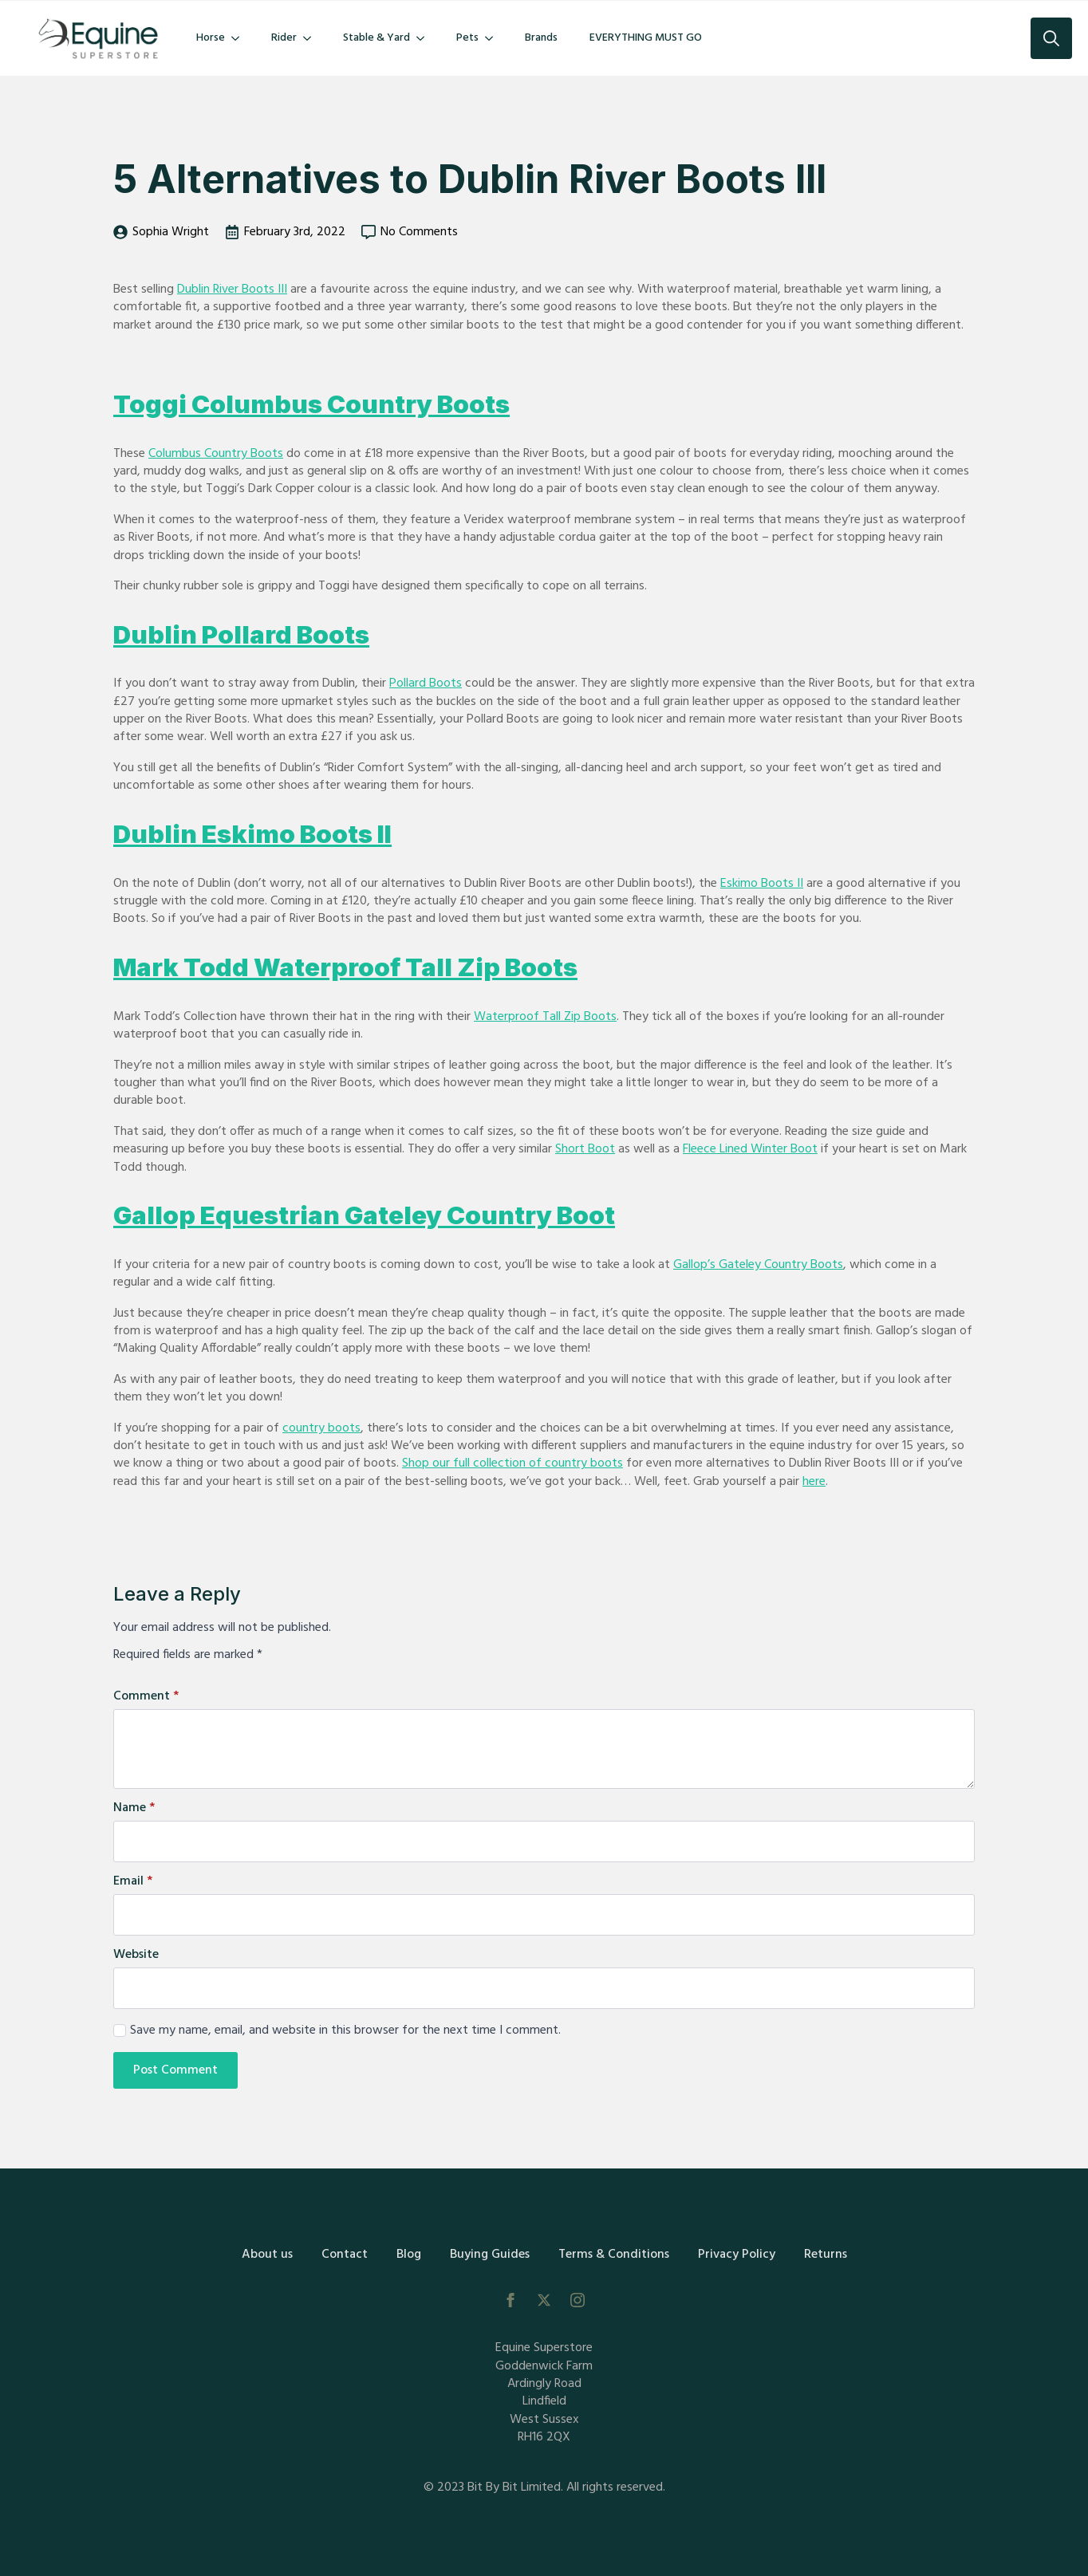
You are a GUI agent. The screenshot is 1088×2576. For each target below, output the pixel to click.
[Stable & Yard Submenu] (425, 38)
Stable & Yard (376, 38)
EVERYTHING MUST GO (645, 38)
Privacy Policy (736, 2254)
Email (132, 1881)
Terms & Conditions (613, 2254)
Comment (146, 1696)
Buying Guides (490, 2254)
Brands (541, 38)
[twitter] (544, 2300)
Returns (825, 2254)
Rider (284, 38)
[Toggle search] (1051, 38)
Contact (344, 2254)
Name (134, 1808)
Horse (210, 38)
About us (267, 2254)
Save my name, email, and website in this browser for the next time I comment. (345, 2030)
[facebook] (510, 2300)
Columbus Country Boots (215, 453)
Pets (467, 38)
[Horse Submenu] (240, 38)
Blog (408, 2254)
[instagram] (577, 2300)
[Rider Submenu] (312, 38)
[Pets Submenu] (494, 38)
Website (136, 1954)
